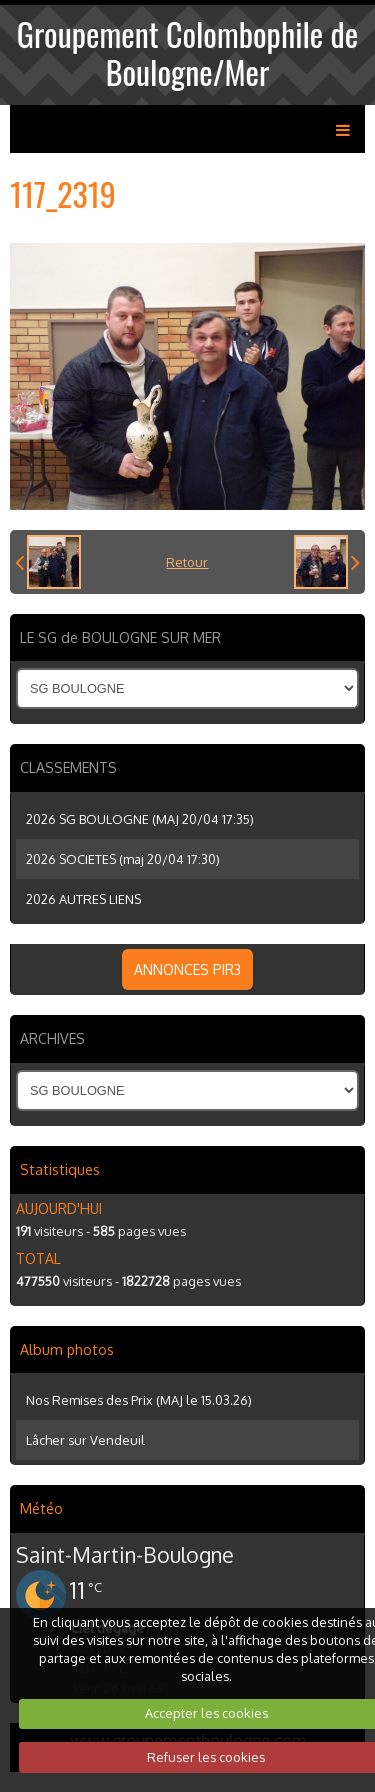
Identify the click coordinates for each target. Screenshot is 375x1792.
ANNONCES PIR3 (187, 969)
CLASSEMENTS (68, 767)
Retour (187, 562)
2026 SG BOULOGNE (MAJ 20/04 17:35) (140, 819)
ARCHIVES (52, 1038)
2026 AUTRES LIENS (83, 899)
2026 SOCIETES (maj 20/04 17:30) (123, 859)
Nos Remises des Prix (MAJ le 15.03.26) (139, 1400)
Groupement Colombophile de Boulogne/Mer (187, 52)
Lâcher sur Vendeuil (85, 1440)
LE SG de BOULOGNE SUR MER (120, 637)
